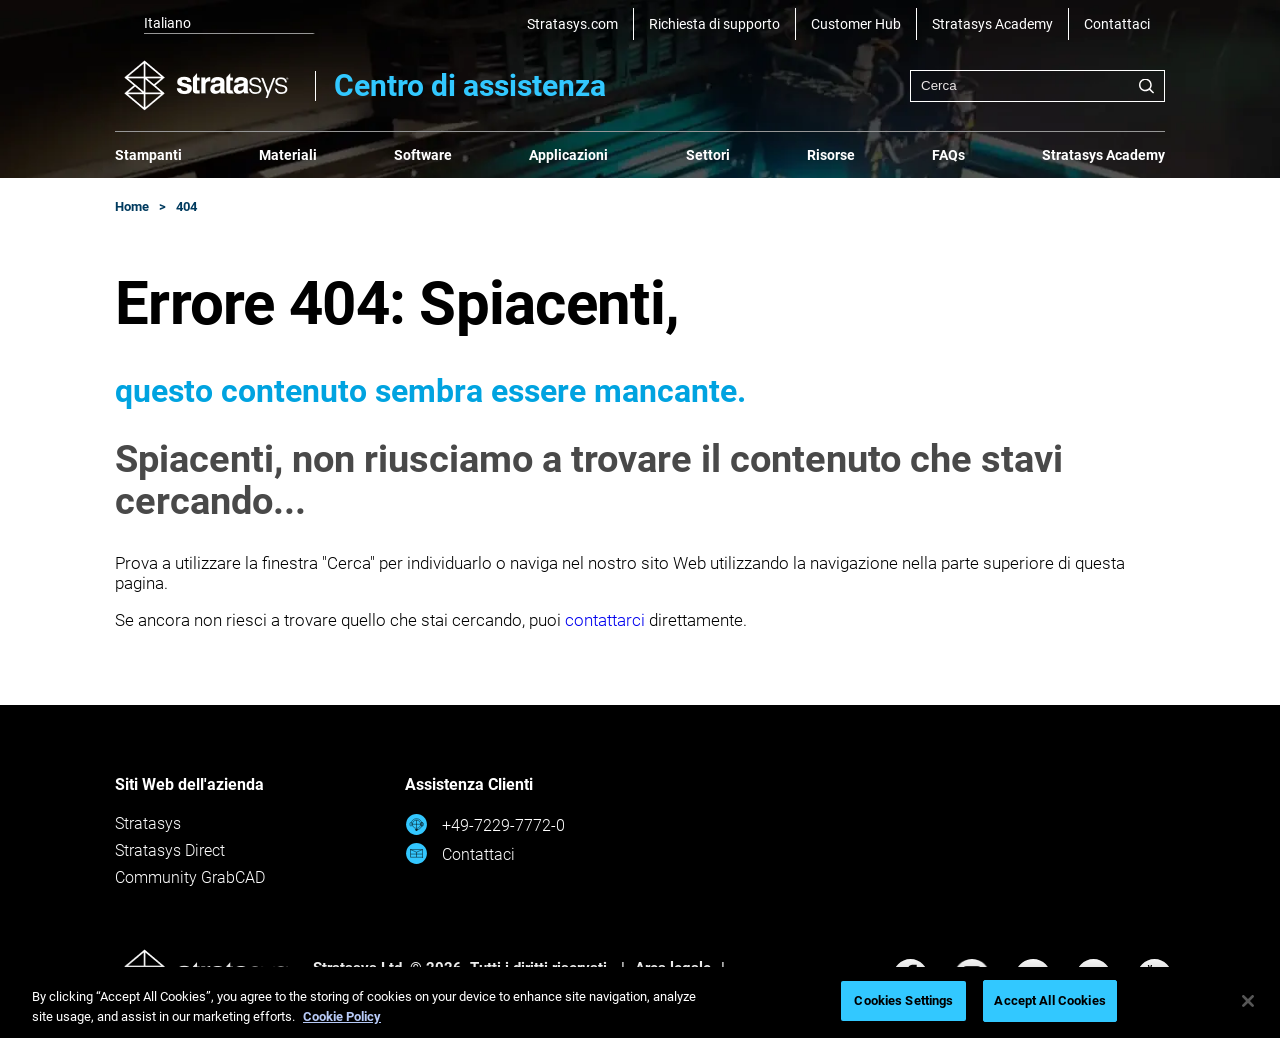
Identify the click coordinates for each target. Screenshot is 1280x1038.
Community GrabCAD (190, 877)
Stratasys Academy (992, 24)
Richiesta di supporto (714, 24)
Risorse (831, 155)
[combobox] (1037, 86)
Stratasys (148, 823)
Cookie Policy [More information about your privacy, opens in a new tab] (342, 1016)
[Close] (1248, 1001)
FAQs (948, 155)
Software (423, 155)
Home (132, 206)
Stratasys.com (572, 24)
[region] (640, 1002)
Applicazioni (568, 155)
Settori (708, 155)
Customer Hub (856, 24)
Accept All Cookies (1049, 1000)
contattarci (605, 620)
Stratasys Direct (170, 850)
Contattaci (1117, 24)
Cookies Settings (903, 1000)
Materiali (288, 155)
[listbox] (215, 24)
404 (186, 206)
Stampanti (148, 155)
